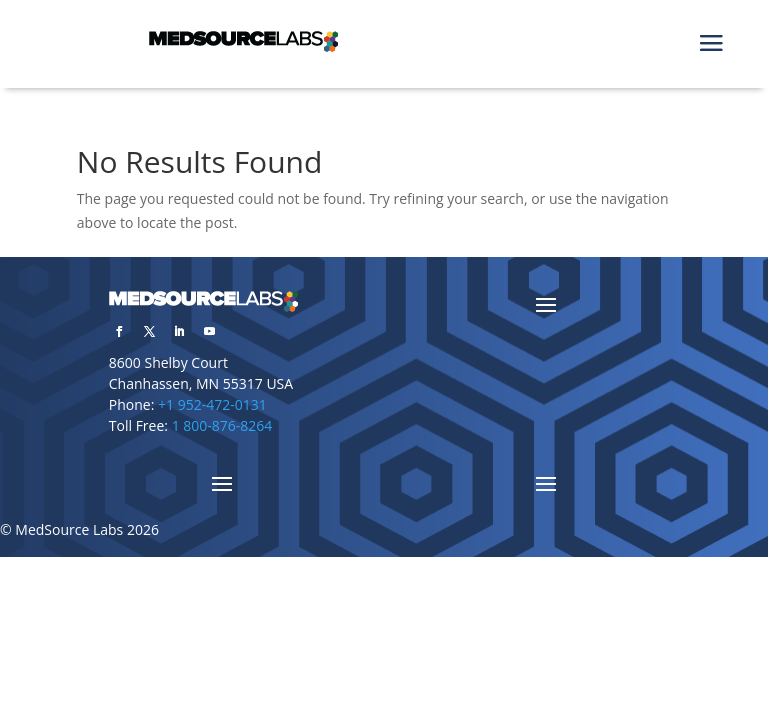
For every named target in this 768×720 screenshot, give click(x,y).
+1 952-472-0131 (212, 404)
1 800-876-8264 (222, 425)
